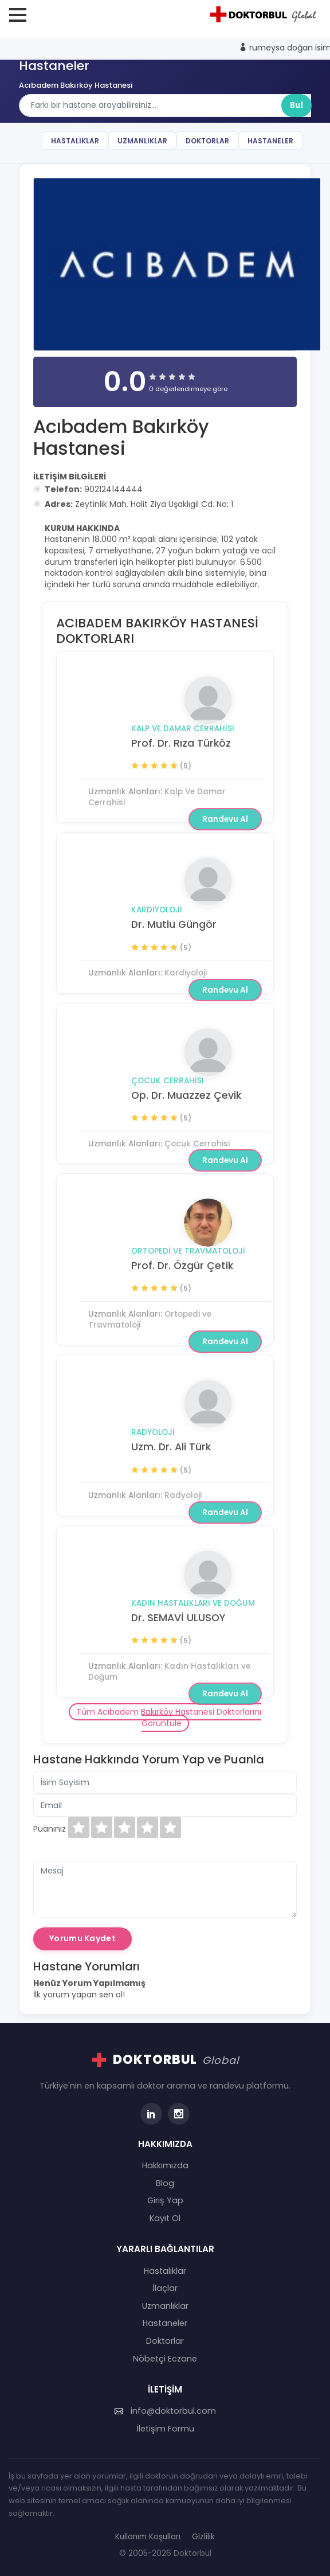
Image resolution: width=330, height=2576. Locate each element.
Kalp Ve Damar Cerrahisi (182, 728)
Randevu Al (225, 819)
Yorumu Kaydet (82, 1938)
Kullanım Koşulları (147, 2536)
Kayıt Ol (165, 2218)
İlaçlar (165, 2288)
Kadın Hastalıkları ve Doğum (193, 1603)
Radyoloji (153, 1432)
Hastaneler (270, 141)
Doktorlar (207, 141)
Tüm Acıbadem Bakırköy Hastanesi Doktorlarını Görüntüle (168, 1717)
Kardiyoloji (156, 909)
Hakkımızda (165, 2165)
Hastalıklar (75, 141)
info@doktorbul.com (165, 2411)
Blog (165, 2183)
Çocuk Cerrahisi (167, 1080)
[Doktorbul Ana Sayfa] (265, 14)
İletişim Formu (165, 2428)
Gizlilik (203, 2536)
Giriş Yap (165, 2200)
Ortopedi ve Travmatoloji (188, 1251)
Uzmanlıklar (142, 141)
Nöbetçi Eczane (165, 2358)
